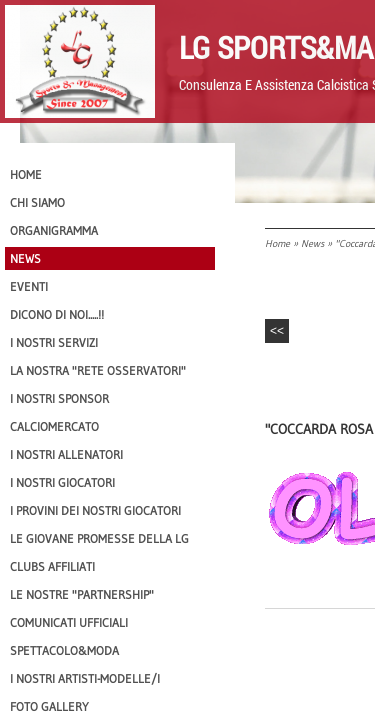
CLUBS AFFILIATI (52, 566)
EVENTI (29, 286)
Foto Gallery (49, 706)
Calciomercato (54, 426)
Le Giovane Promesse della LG (99, 538)
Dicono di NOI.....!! (57, 314)
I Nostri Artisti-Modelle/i (85, 678)
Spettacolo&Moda (64, 650)
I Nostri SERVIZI (54, 342)
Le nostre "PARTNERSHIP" (82, 594)
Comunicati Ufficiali (69, 622)
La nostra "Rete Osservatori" (98, 370)
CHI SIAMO (37, 202)
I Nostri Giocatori (62, 482)
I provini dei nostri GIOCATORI (95, 510)
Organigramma (54, 230)
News (312, 243)
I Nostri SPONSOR (59, 398)
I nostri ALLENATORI (66, 454)
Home (277, 243)
